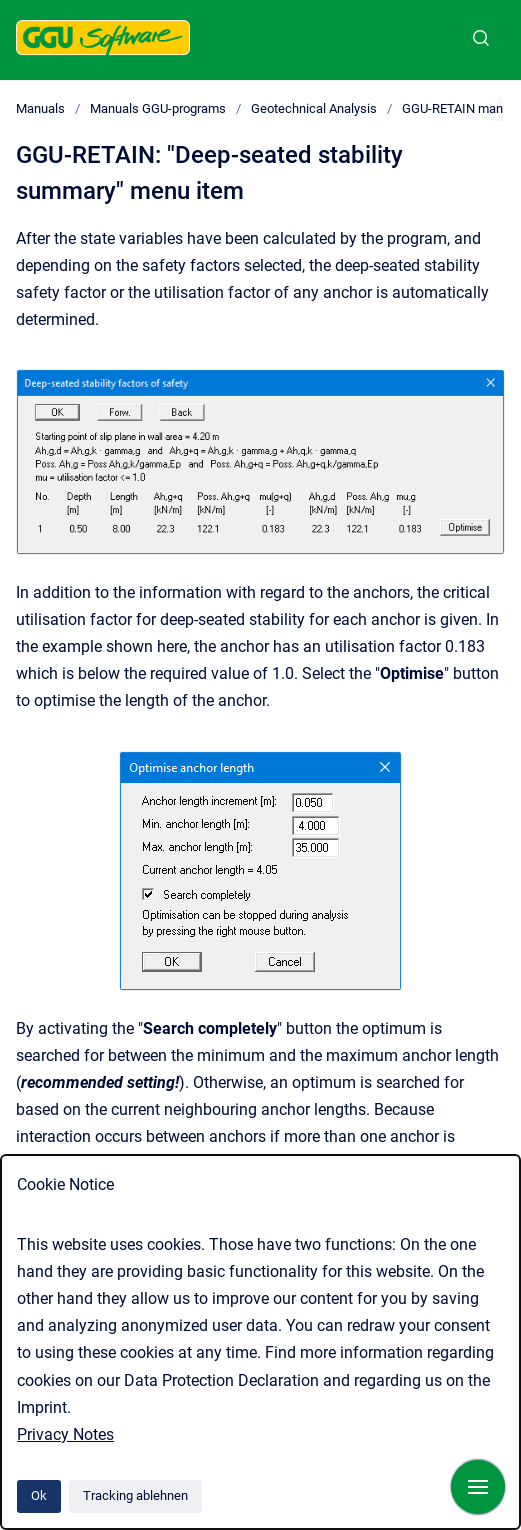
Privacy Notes (65, 1434)
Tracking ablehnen (135, 1495)
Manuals (40, 108)
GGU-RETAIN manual (461, 108)
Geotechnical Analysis (314, 108)
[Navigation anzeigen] (478, 1487)
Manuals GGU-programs (158, 108)
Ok (39, 1495)
